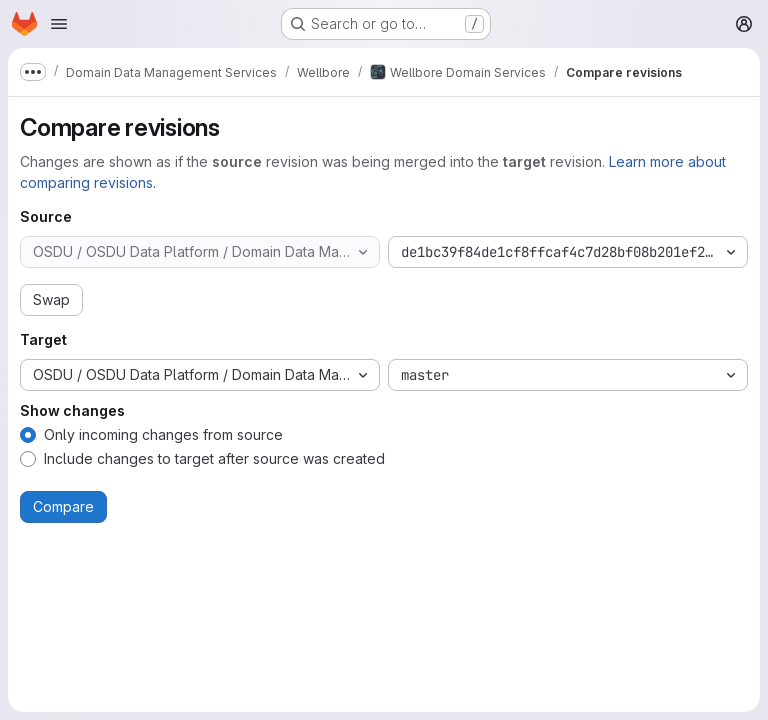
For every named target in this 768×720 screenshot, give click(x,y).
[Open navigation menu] (59, 24)
